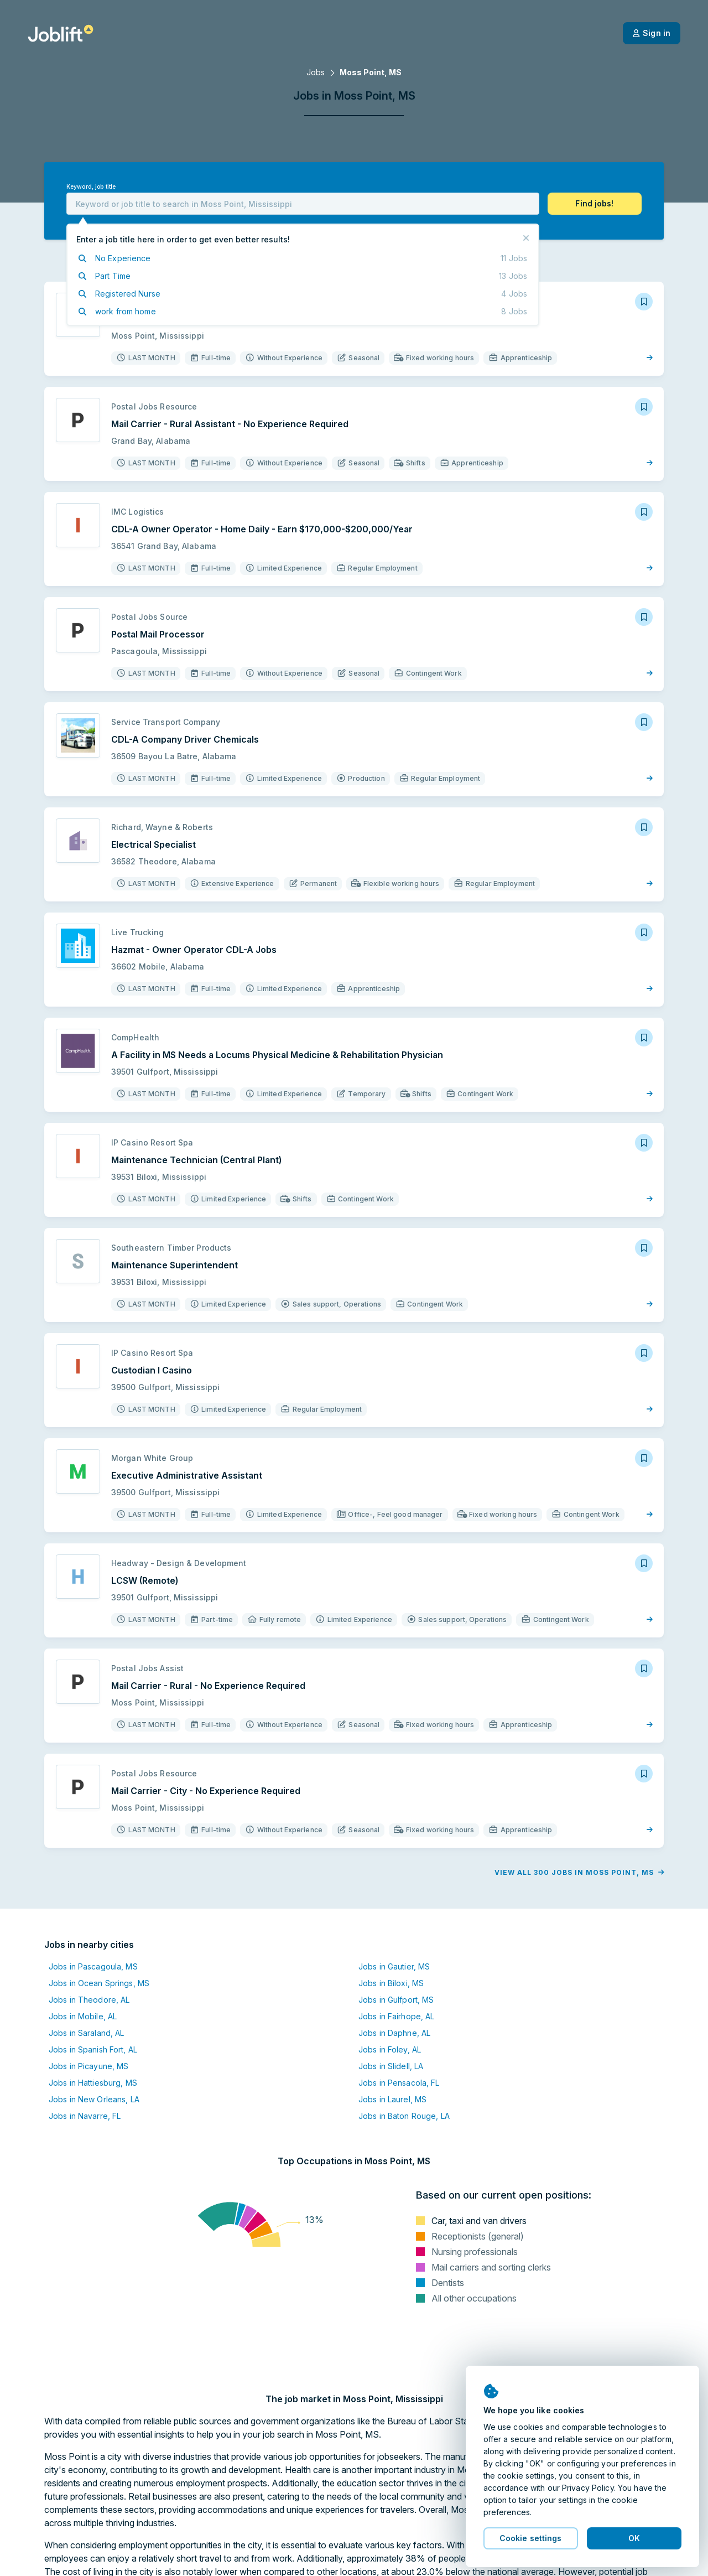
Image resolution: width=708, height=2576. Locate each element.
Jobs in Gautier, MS (394, 1966)
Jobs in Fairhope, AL (396, 2016)
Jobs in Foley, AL (389, 2049)
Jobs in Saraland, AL (86, 2033)
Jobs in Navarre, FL (85, 2116)
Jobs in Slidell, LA (390, 2066)
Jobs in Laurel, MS (392, 2099)
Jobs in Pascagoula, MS (93, 1966)
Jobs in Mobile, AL (83, 2016)
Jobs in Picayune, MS (88, 2066)
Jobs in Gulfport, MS (396, 1999)
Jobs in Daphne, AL (394, 2033)
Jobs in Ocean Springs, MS (99, 1983)
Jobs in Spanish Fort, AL (93, 2049)
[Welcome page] (60, 33)
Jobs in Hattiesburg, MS (93, 2082)
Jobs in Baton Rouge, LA (404, 2116)
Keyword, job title (91, 186)
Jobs (315, 72)
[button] (595, 204)
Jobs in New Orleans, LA (94, 2099)
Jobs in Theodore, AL (89, 1999)
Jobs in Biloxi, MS (391, 1983)
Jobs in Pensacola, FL (399, 2082)
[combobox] (302, 204)
